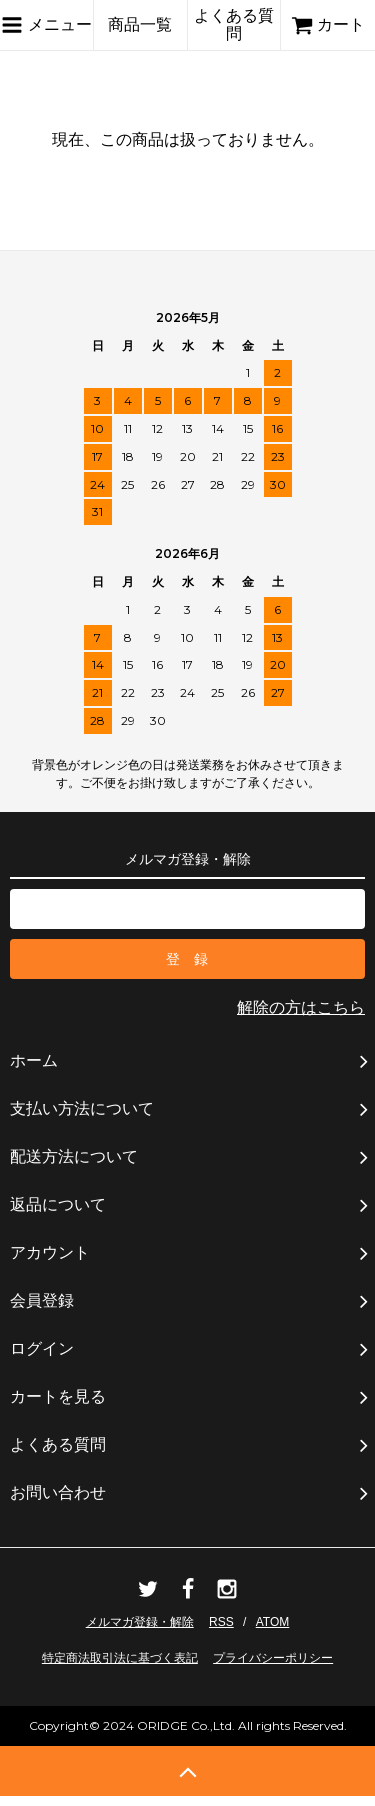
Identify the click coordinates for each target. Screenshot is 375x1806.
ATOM (273, 1622)
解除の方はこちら (301, 1007)
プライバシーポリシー (273, 1658)
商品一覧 (140, 24)
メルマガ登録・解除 (140, 1622)
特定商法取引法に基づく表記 (120, 1658)
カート (328, 24)
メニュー (46, 25)
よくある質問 (234, 24)
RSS (221, 1622)
